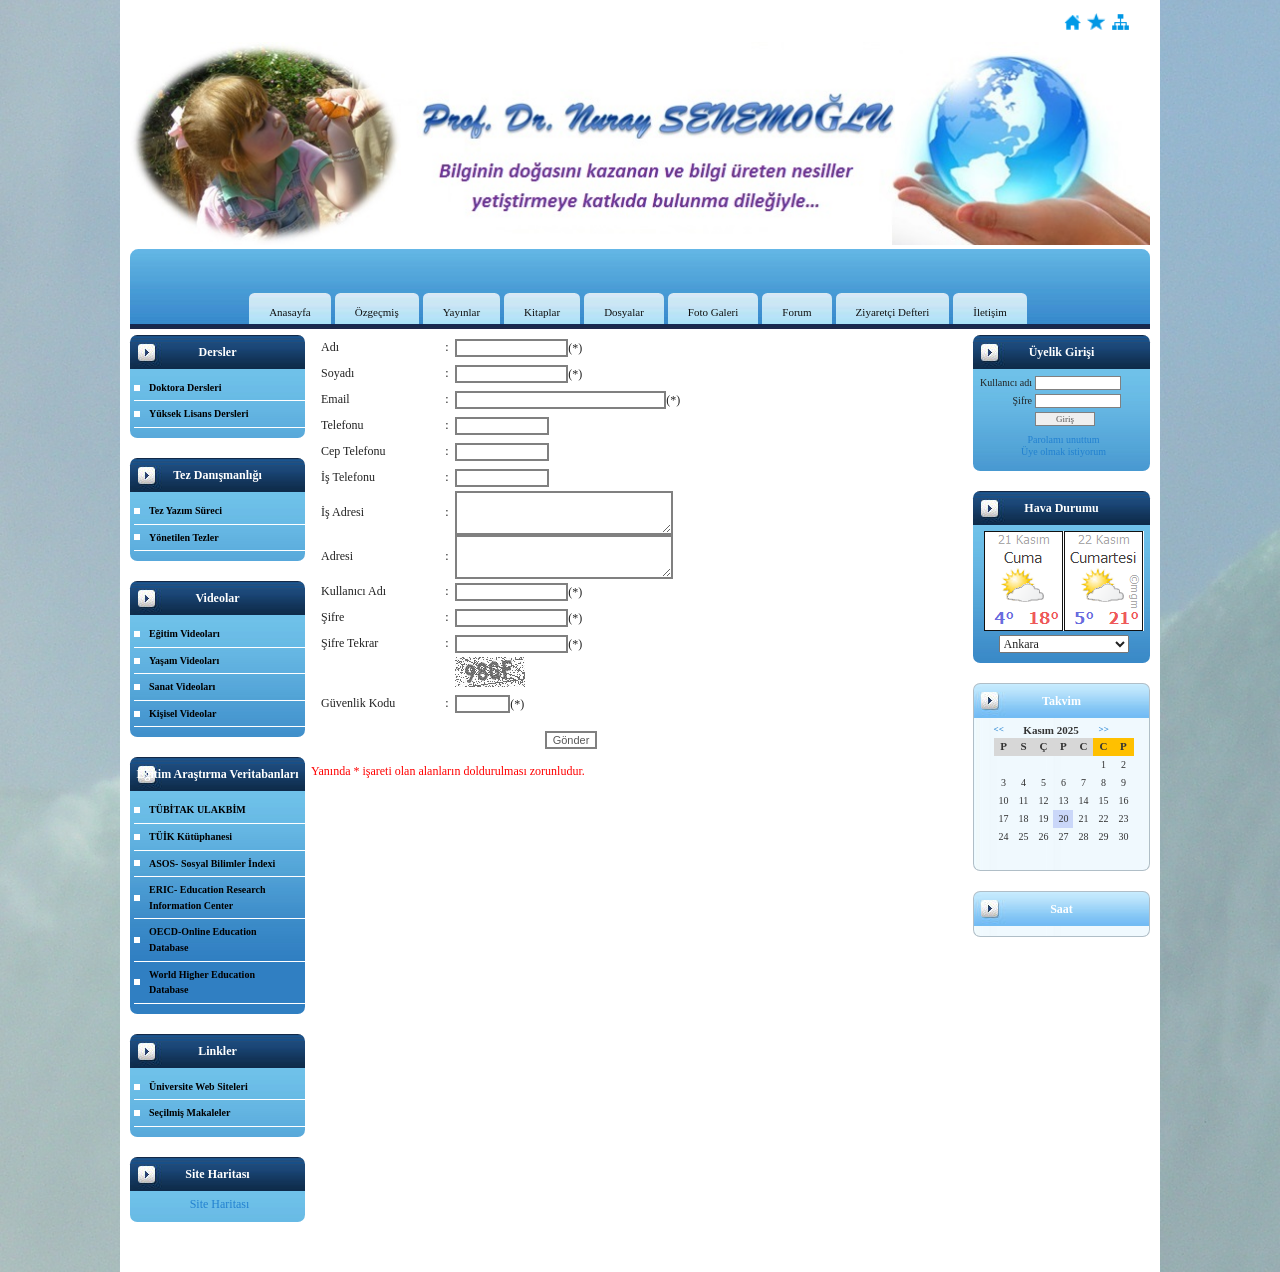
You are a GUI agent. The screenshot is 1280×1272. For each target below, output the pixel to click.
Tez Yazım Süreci (185, 510)
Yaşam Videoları (184, 660)
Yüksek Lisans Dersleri (198, 413)
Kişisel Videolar (183, 713)
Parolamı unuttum (1064, 439)
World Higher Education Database (202, 982)
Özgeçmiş (377, 312)
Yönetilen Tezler (184, 537)
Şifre (1022, 400)
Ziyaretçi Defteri (893, 312)
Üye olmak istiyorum (1063, 451)
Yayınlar (461, 312)
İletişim (990, 312)
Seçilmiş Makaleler (189, 1112)
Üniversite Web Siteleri (198, 1086)
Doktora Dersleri (185, 387)
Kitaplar (542, 312)
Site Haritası (220, 1204)
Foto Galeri (713, 312)
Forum (796, 312)
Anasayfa (290, 312)
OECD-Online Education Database (203, 939)
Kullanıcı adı (1006, 382)
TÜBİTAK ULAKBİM (197, 809)
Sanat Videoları (182, 686)
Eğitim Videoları (184, 633)
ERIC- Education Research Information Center (207, 897)
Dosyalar (624, 312)
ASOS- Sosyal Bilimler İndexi (212, 863)
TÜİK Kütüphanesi (190, 836)
